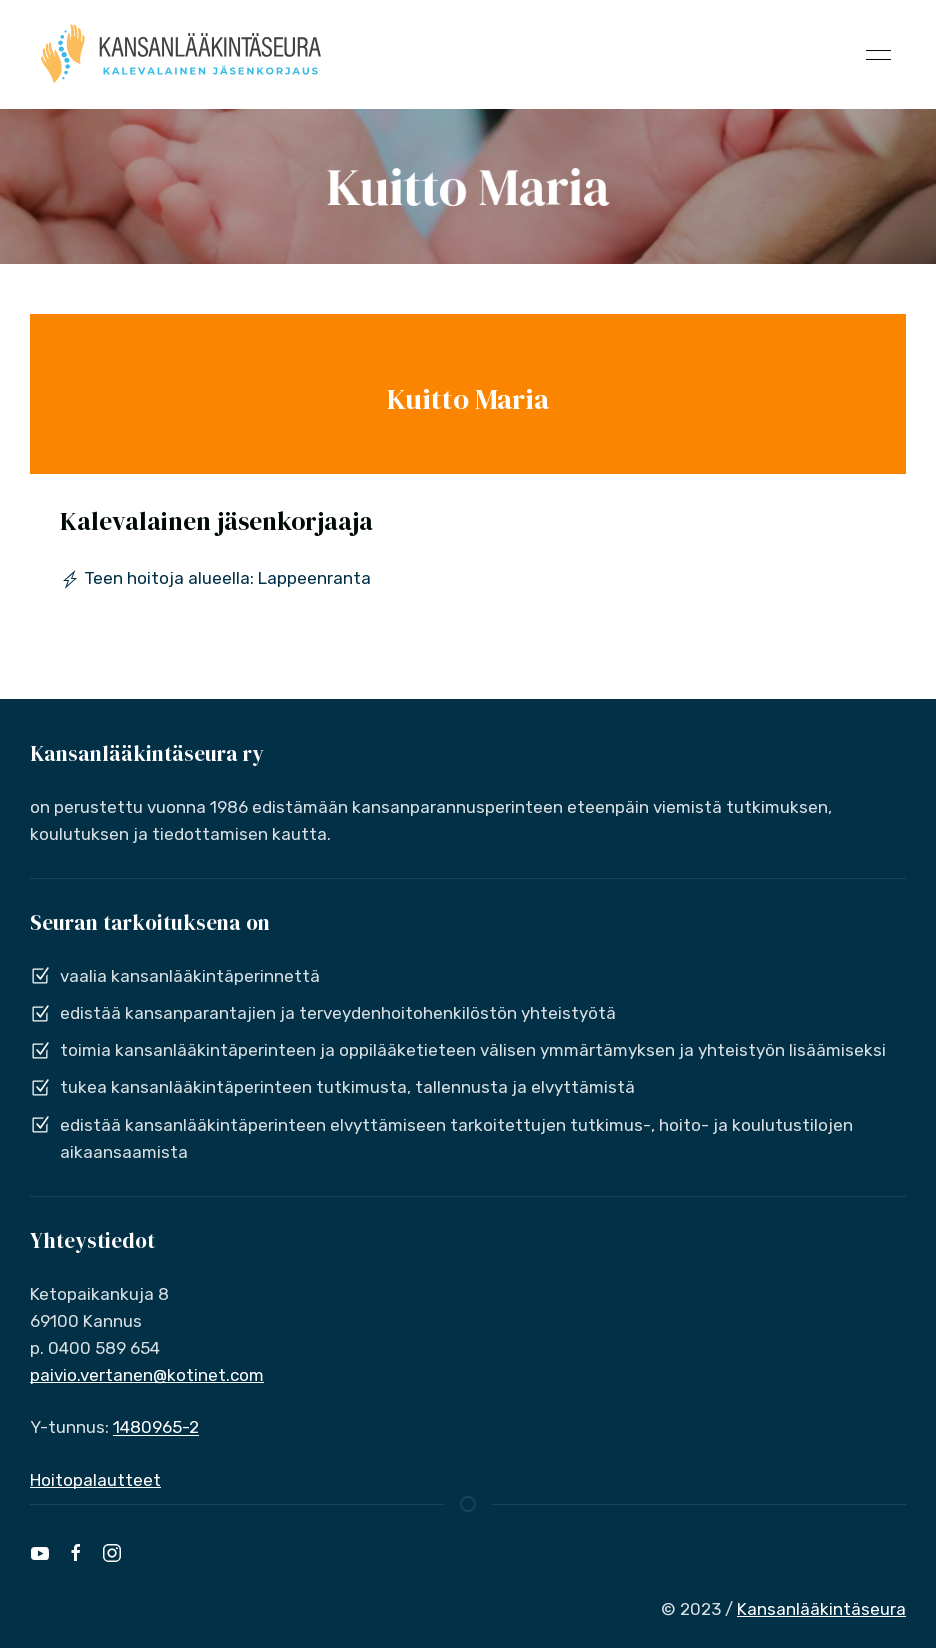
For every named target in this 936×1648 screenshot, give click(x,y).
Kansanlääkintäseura (821, 1609)
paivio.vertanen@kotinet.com (147, 1375)
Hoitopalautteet (95, 1480)
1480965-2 (156, 1427)
